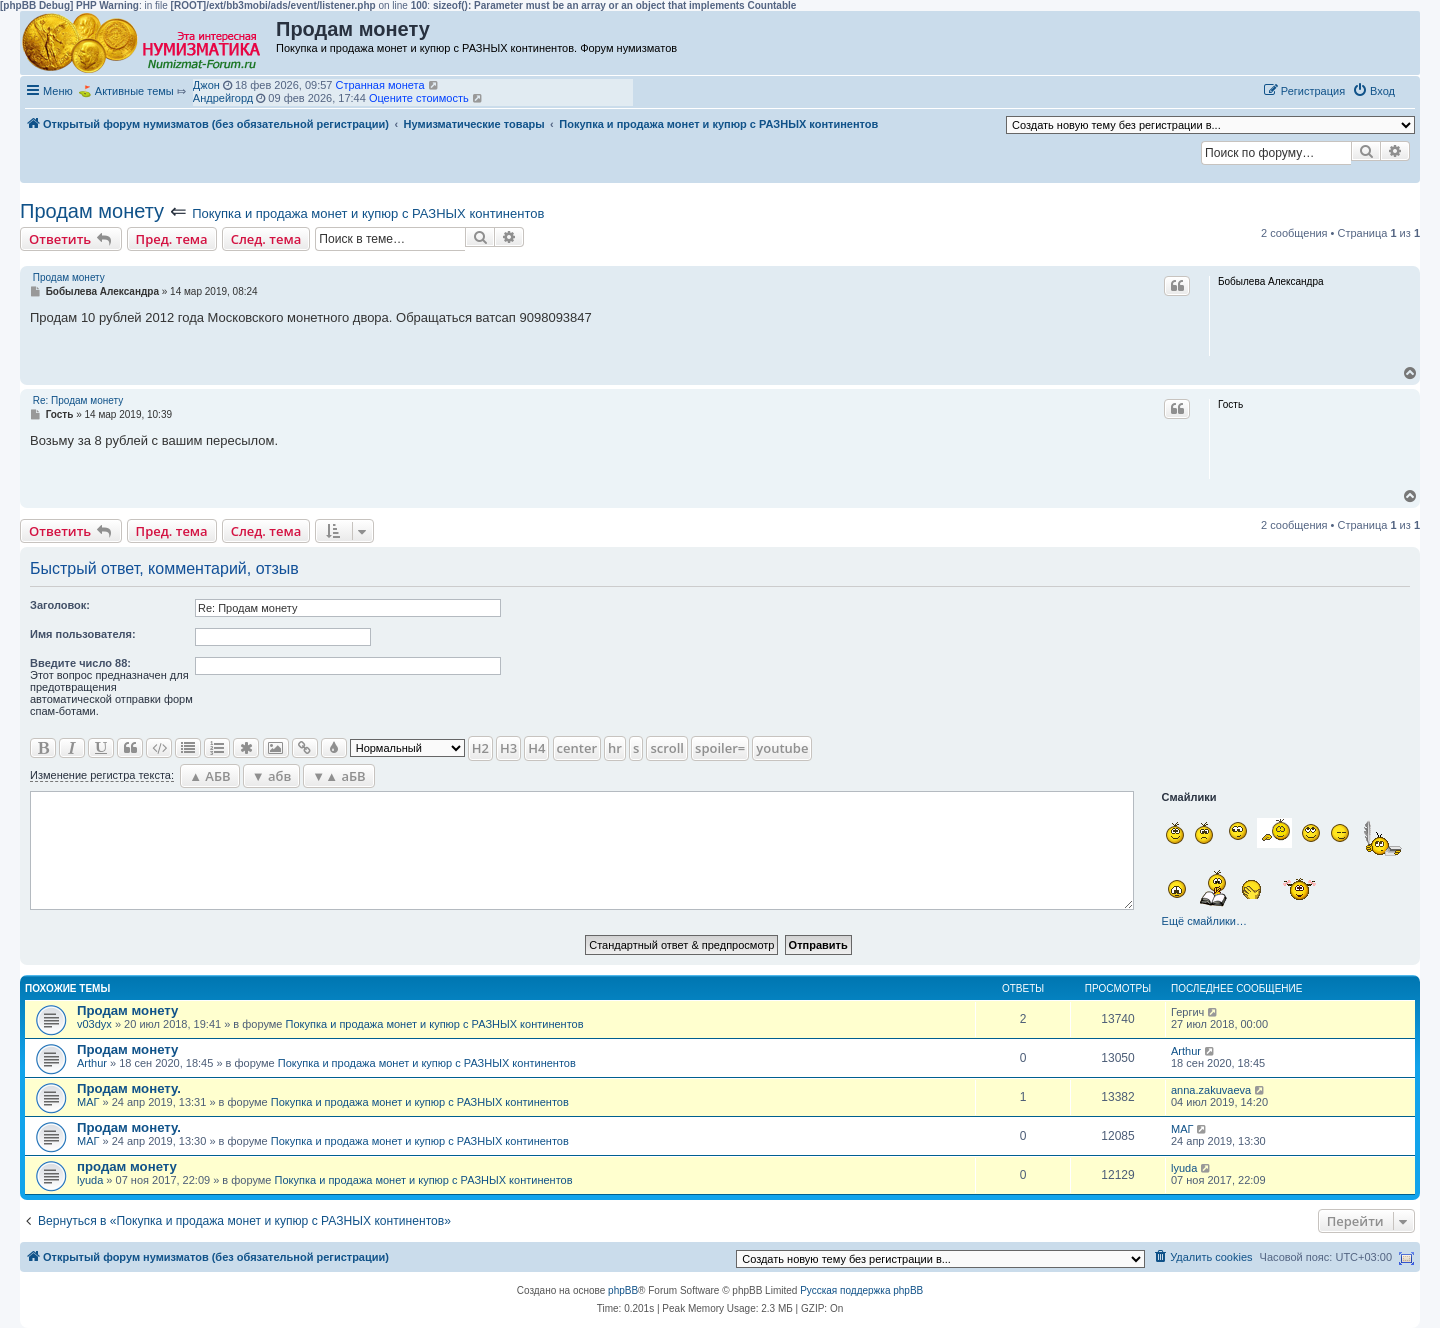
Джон (206, 85)
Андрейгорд (223, 98)
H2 (480, 748)
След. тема (266, 239)
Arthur (92, 1063)
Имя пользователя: (83, 634)
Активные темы (134, 91)
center (577, 748)
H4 (536, 748)
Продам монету (92, 211)
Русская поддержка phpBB (861, 1290)
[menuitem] (1373, 91)
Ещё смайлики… (1204, 921)
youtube (782, 748)
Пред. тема (172, 239)
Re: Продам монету (78, 400)
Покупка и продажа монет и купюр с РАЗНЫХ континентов (368, 213)
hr (615, 748)
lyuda (90, 1180)
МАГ (88, 1102)
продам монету (127, 1166)
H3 (508, 748)
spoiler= (720, 748)
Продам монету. (129, 1088)
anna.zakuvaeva (1211, 1090)
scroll (667, 748)
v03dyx (94, 1024)
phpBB (623, 1290)
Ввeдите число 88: (80, 663)
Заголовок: (60, 605)
